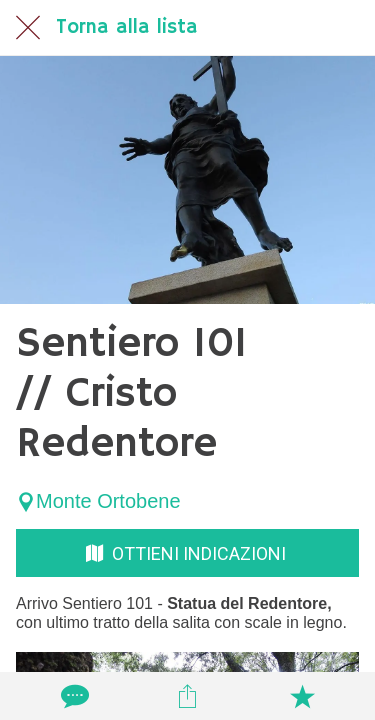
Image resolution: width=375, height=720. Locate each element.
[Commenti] (73, 696)
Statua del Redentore (247, 603)
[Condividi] (187, 696)
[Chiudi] (28, 28)
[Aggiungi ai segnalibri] (302, 696)
